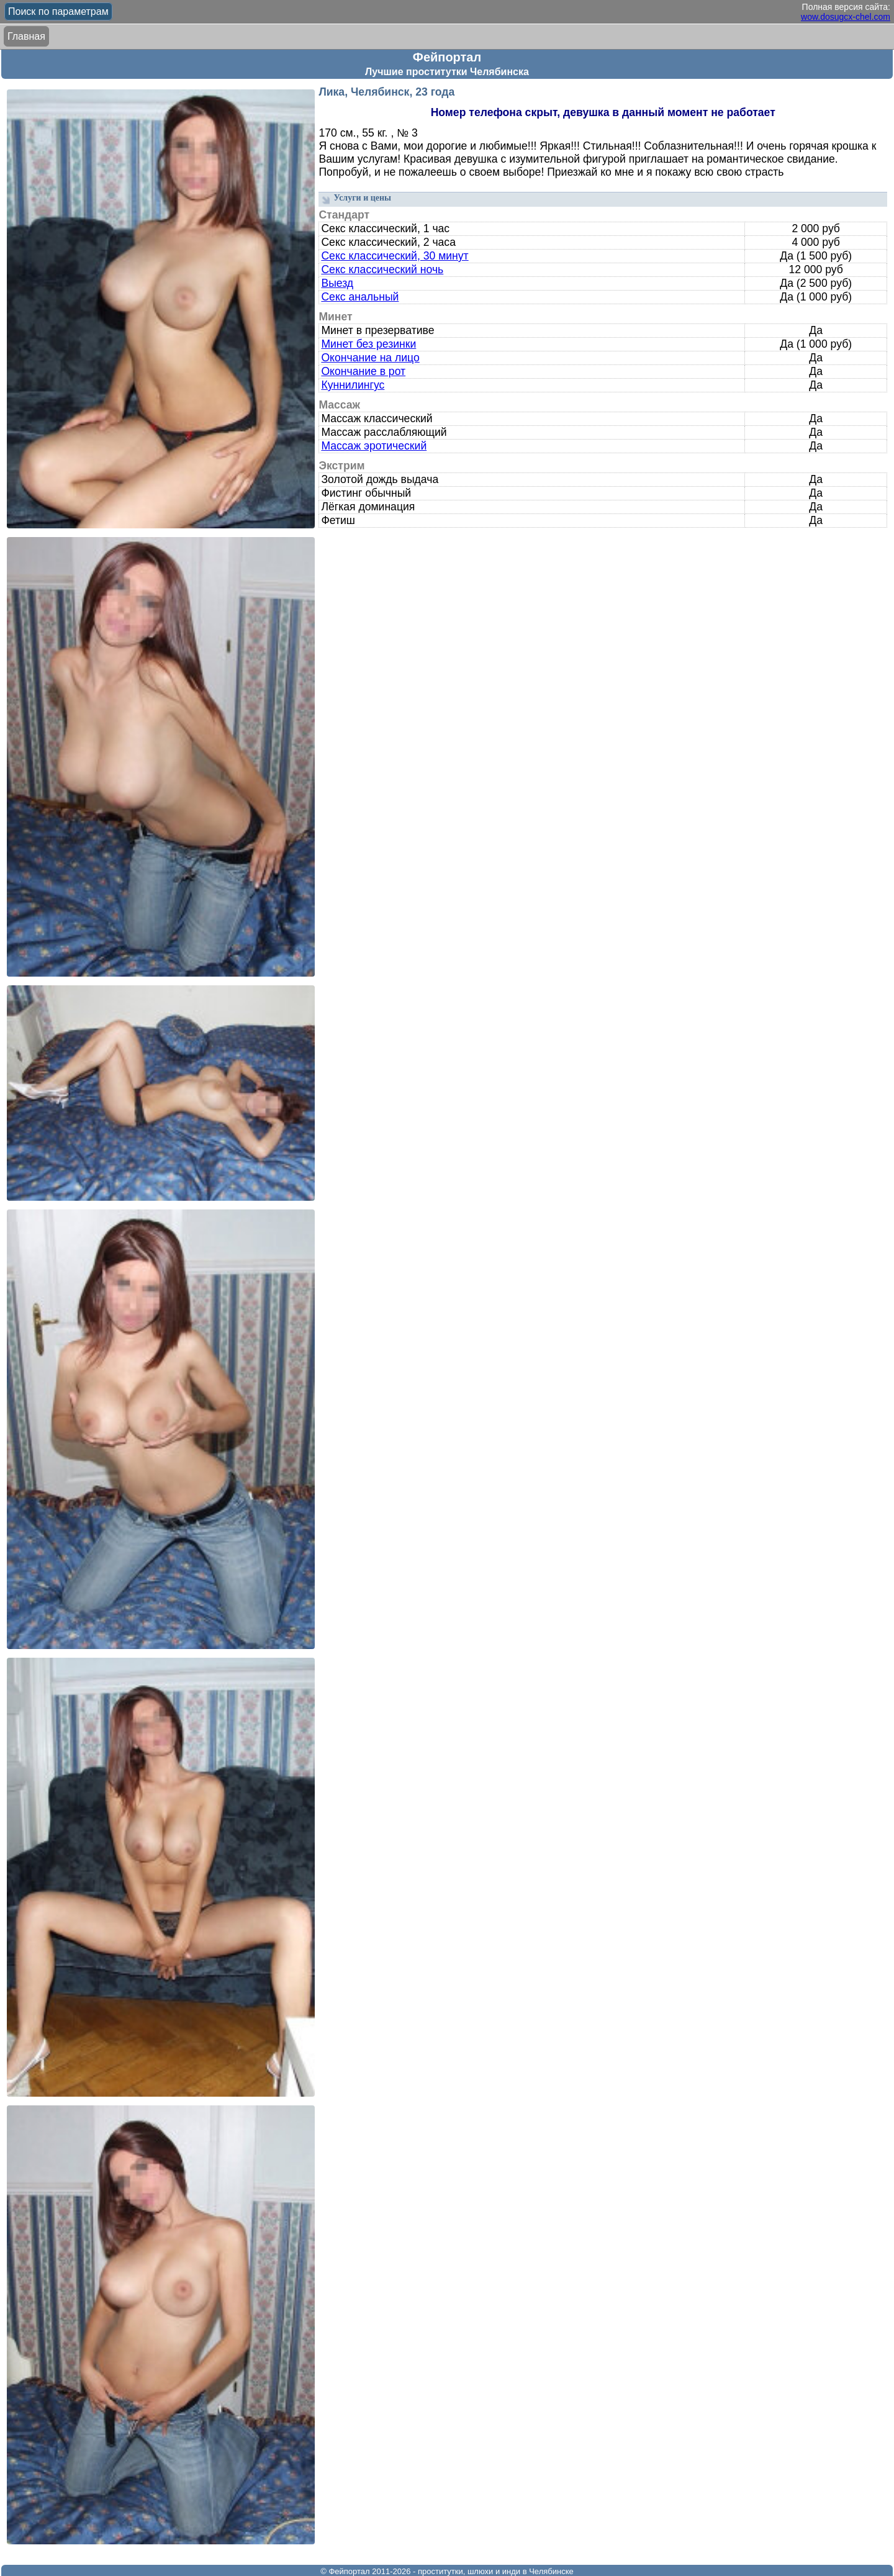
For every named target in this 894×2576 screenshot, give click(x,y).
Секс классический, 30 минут (394, 256)
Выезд (337, 283)
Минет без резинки (368, 344)
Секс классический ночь (382, 269)
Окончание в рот (363, 371)
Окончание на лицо (370, 357)
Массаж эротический (374, 446)
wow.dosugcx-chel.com (845, 17)
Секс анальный (360, 297)
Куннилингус (352, 385)
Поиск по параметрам (58, 11)
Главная (26, 36)
